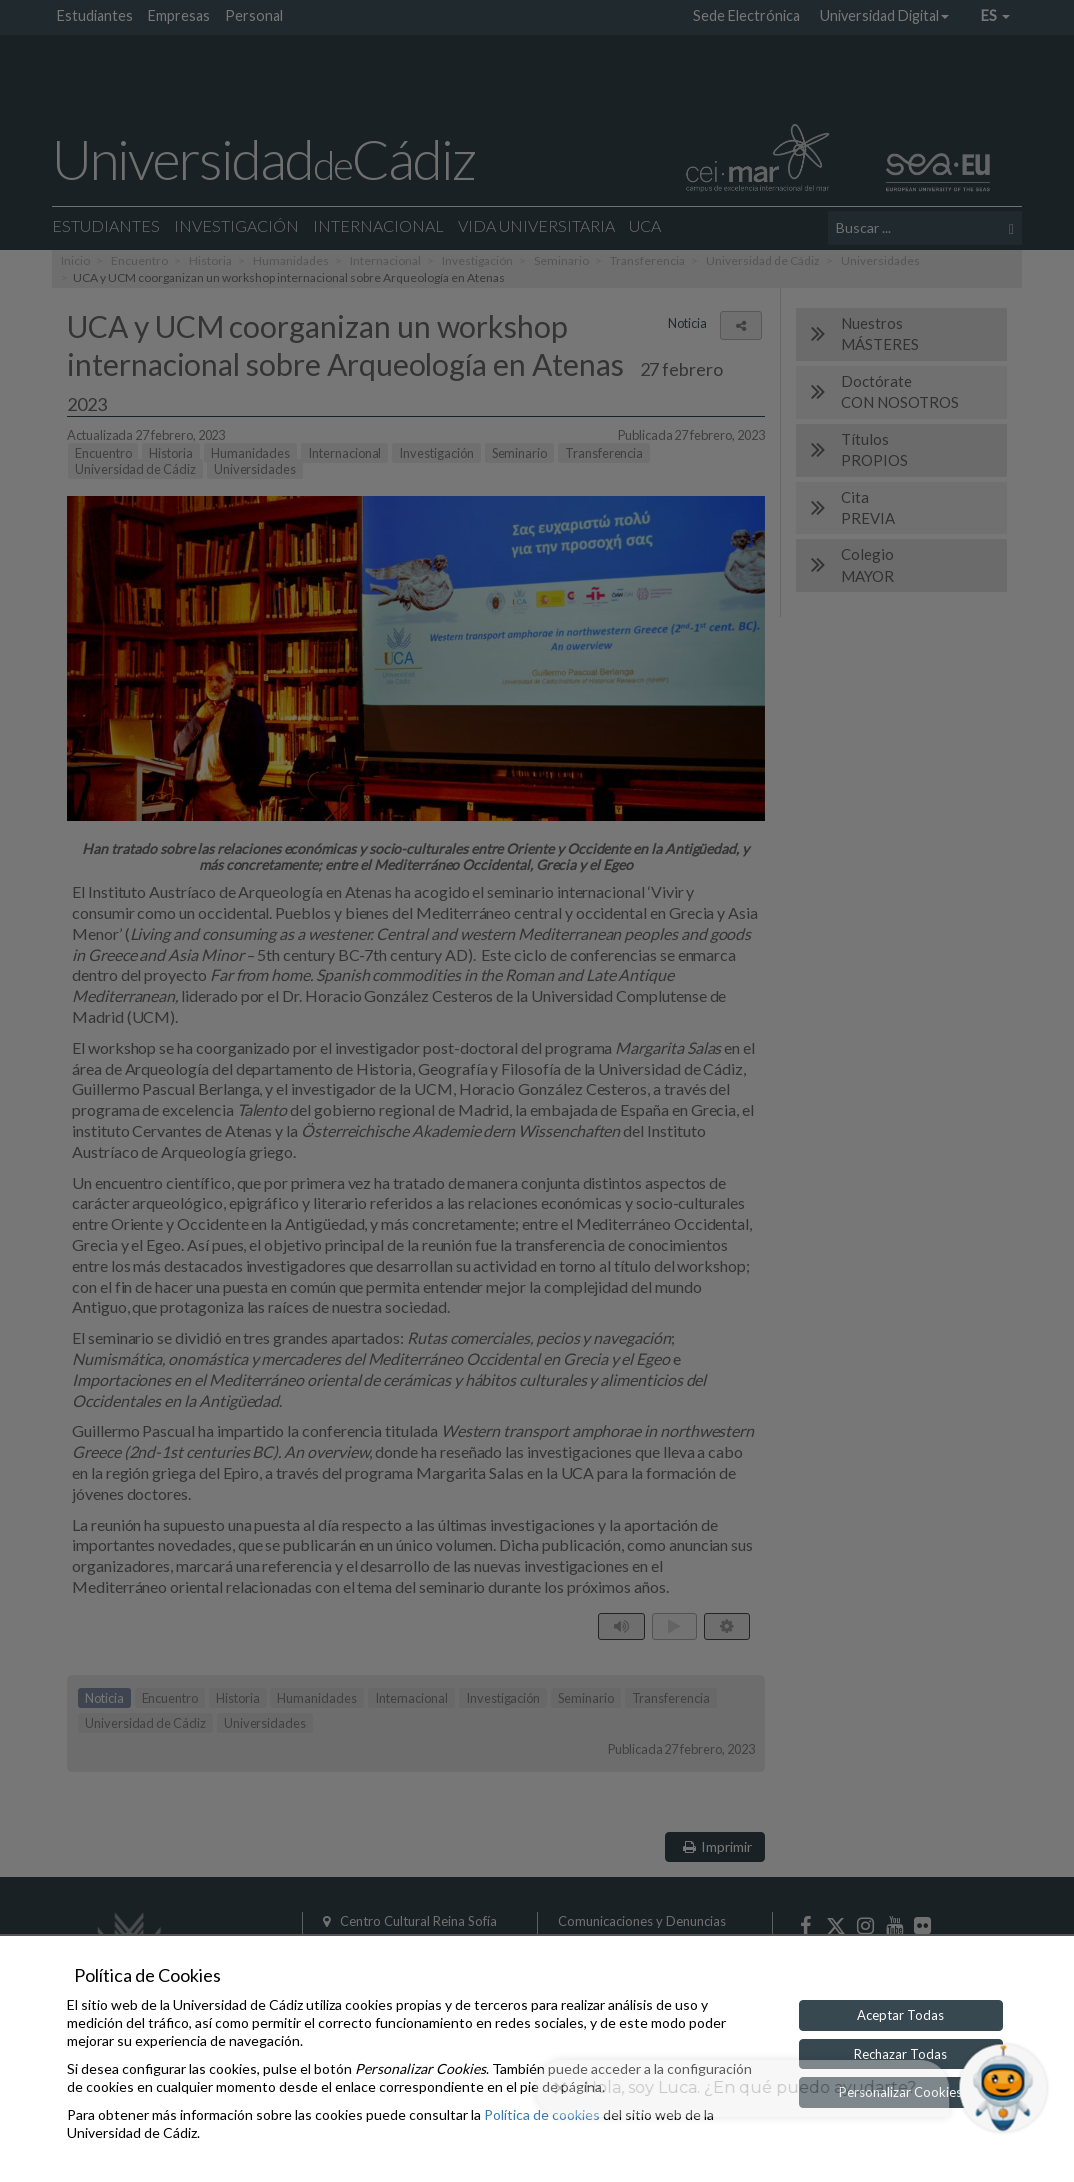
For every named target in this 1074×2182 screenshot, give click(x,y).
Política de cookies (542, 2114)
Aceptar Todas (900, 2015)
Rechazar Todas (900, 2054)
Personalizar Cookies (900, 2092)
